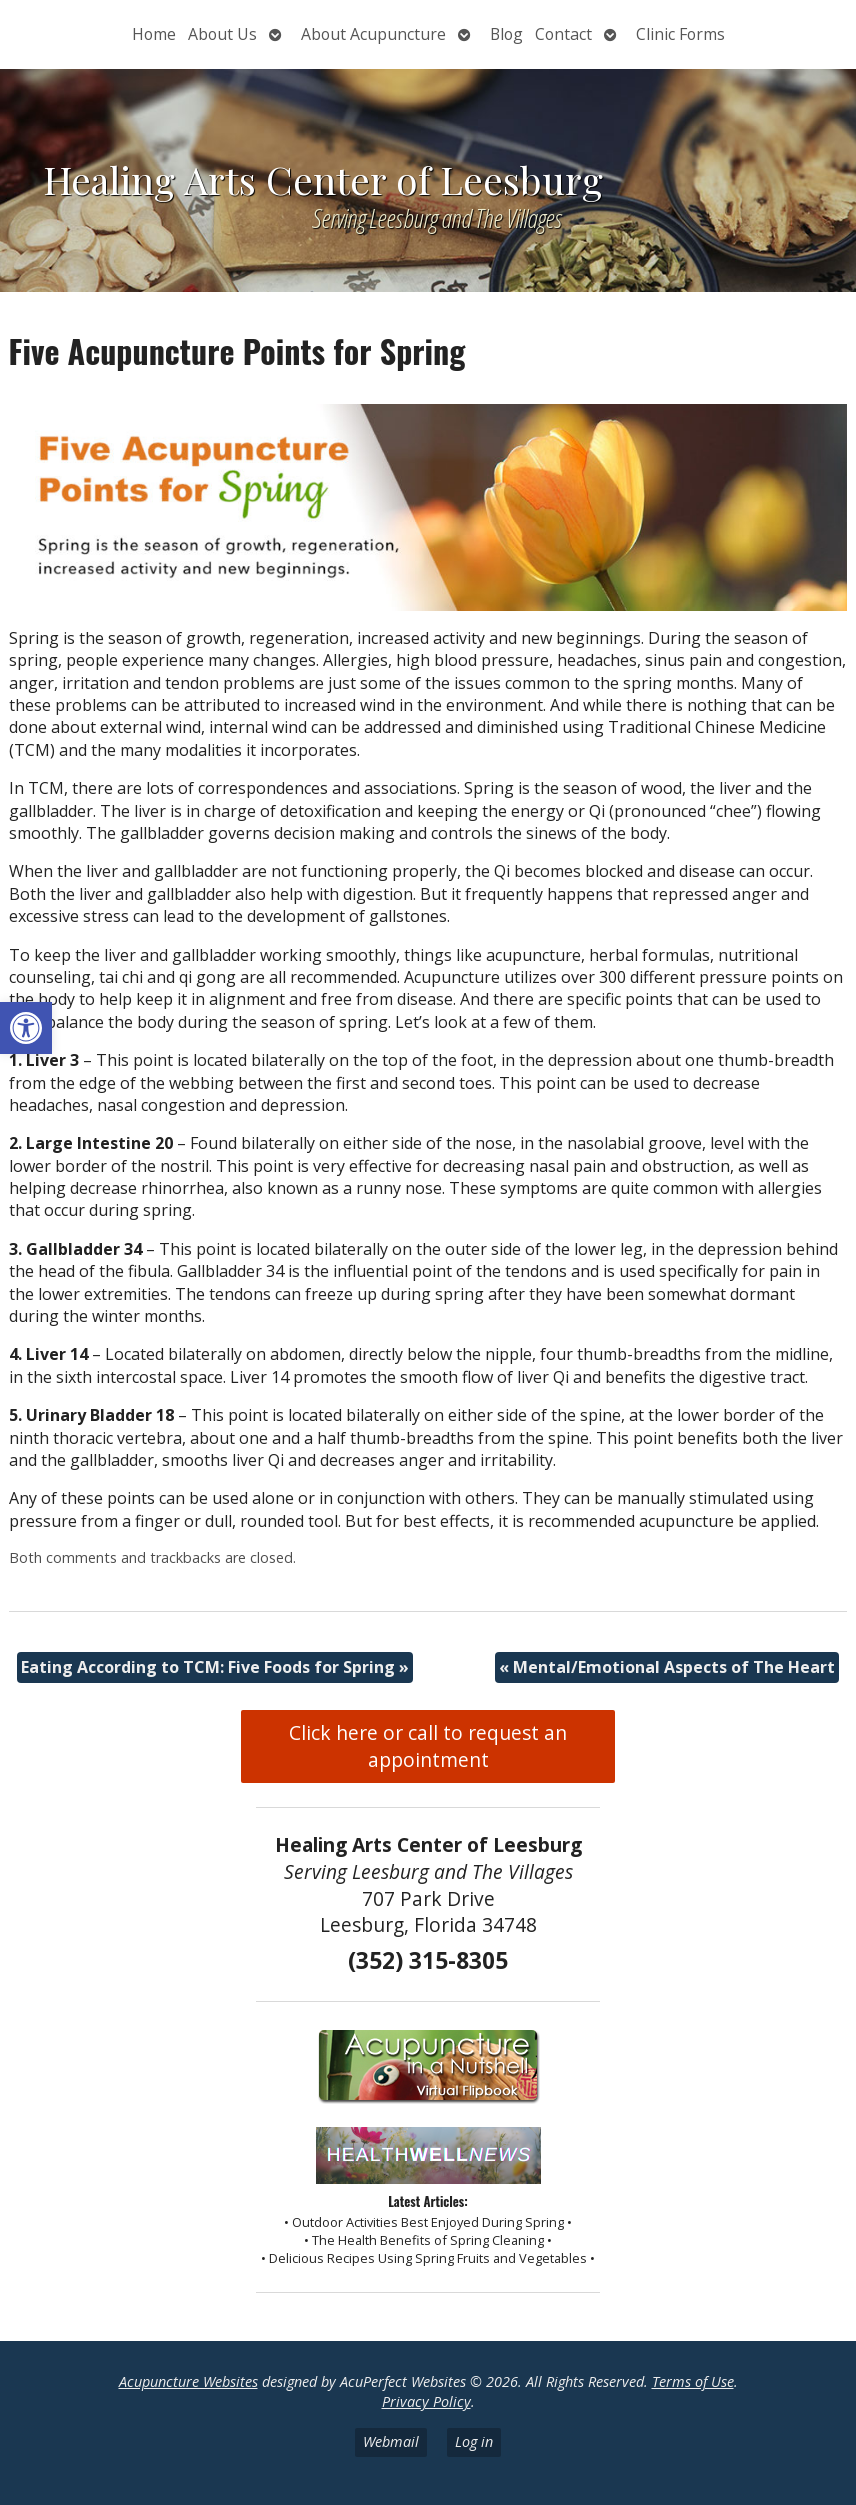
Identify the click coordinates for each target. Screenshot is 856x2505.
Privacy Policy (426, 2401)
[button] (26, 1028)
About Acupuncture (373, 34)
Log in (474, 2441)
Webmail (391, 2441)
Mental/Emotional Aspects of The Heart (667, 1667)
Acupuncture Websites (188, 2381)
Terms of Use (693, 2381)
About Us (222, 34)
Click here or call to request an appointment (428, 1746)
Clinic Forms (680, 34)
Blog (506, 34)
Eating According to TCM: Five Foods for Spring (215, 1667)
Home (154, 34)
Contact (563, 34)
